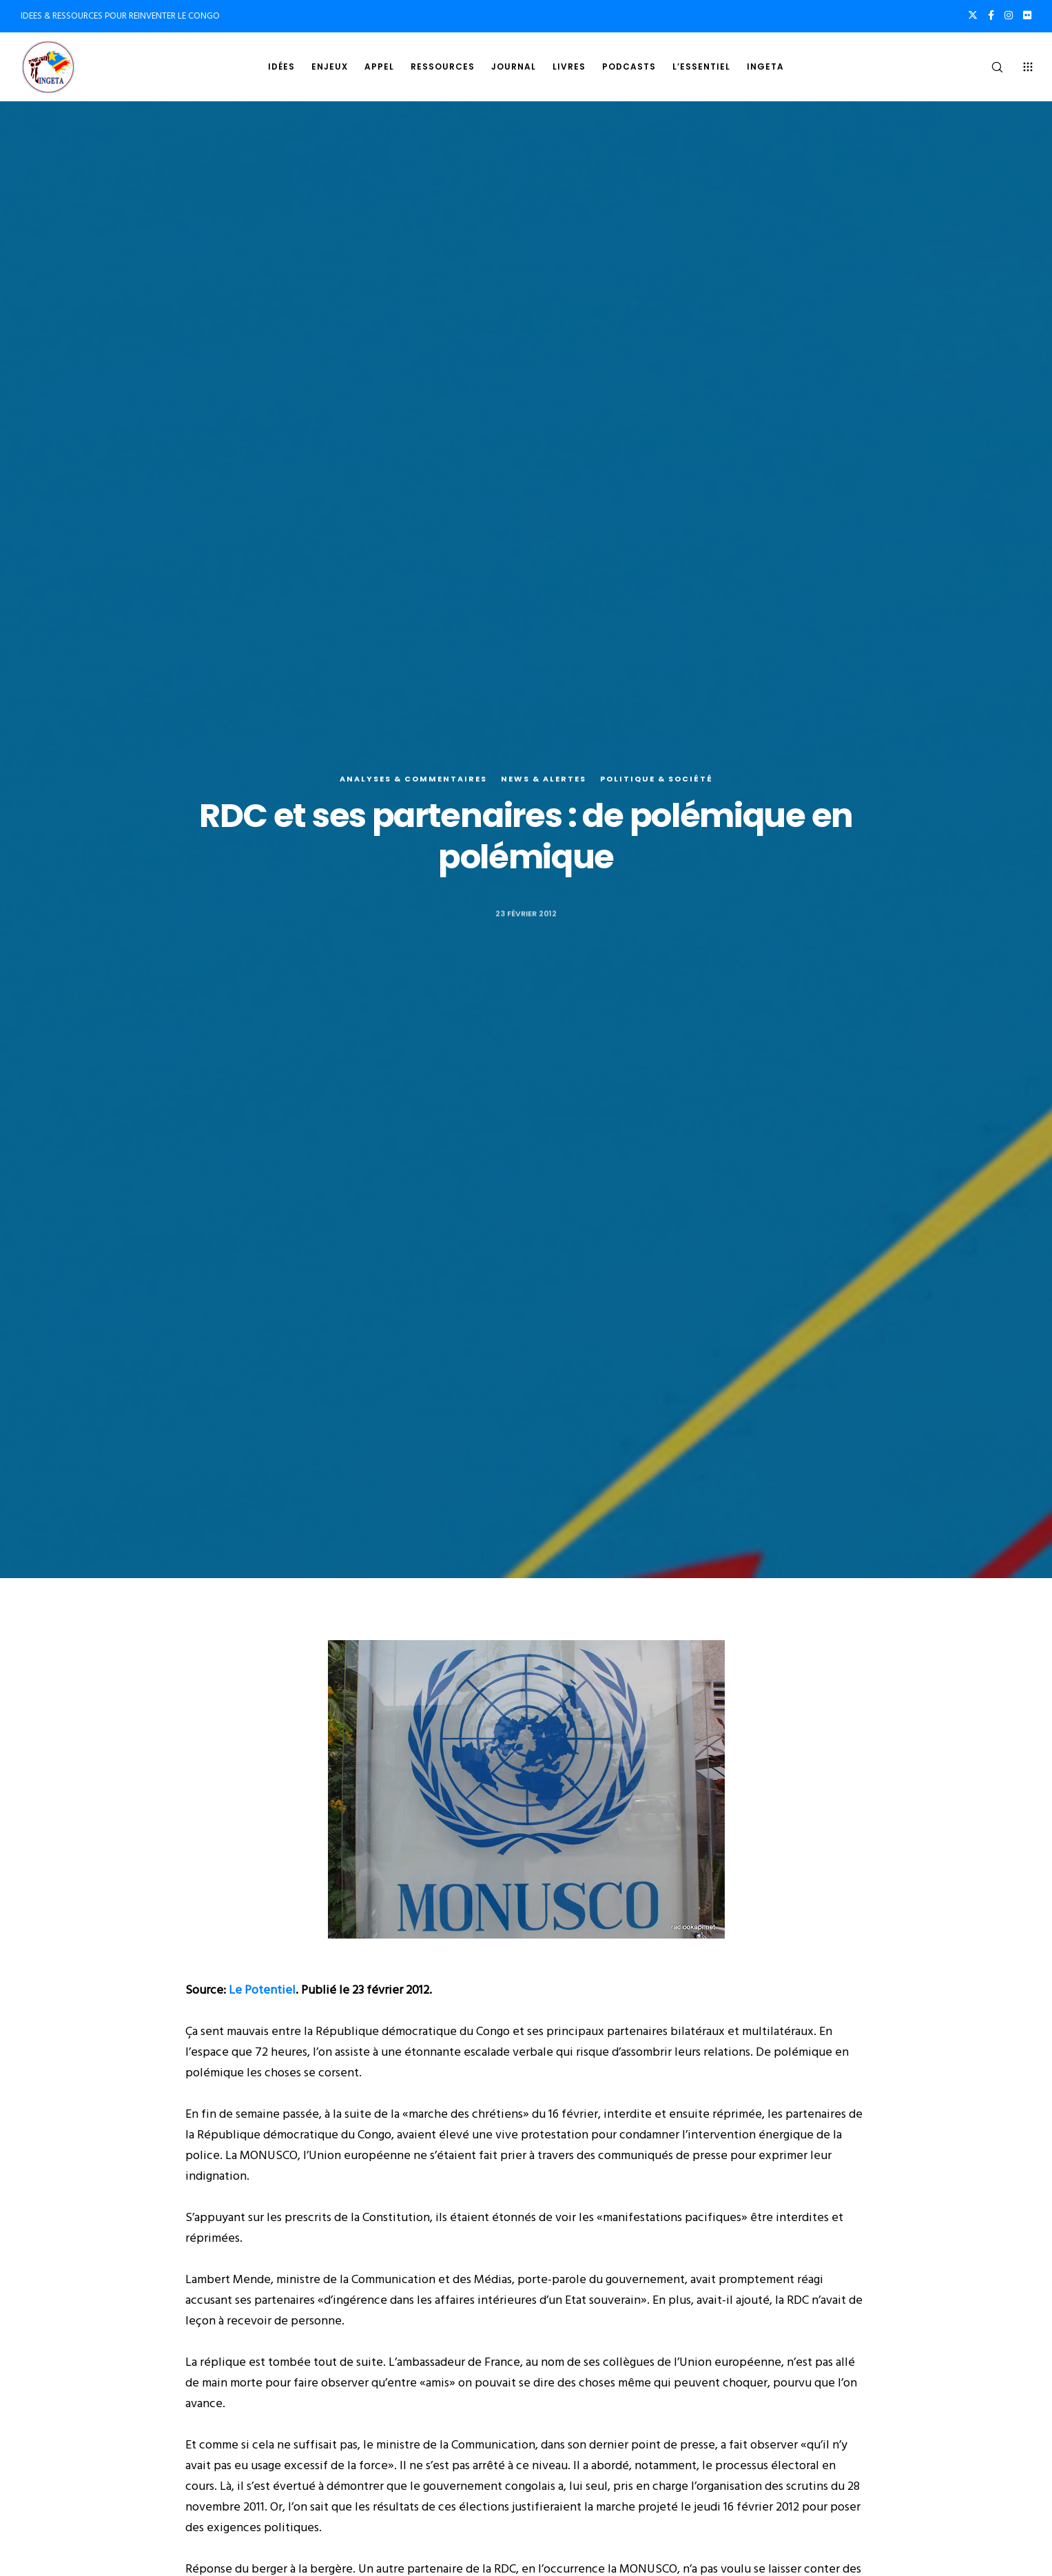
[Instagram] (1008, 15)
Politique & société (656, 778)
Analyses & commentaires (413, 778)
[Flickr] (1027, 15)
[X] (973, 15)
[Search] (988, 66)
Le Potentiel (262, 1990)
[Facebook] (991, 15)
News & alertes (543, 778)
